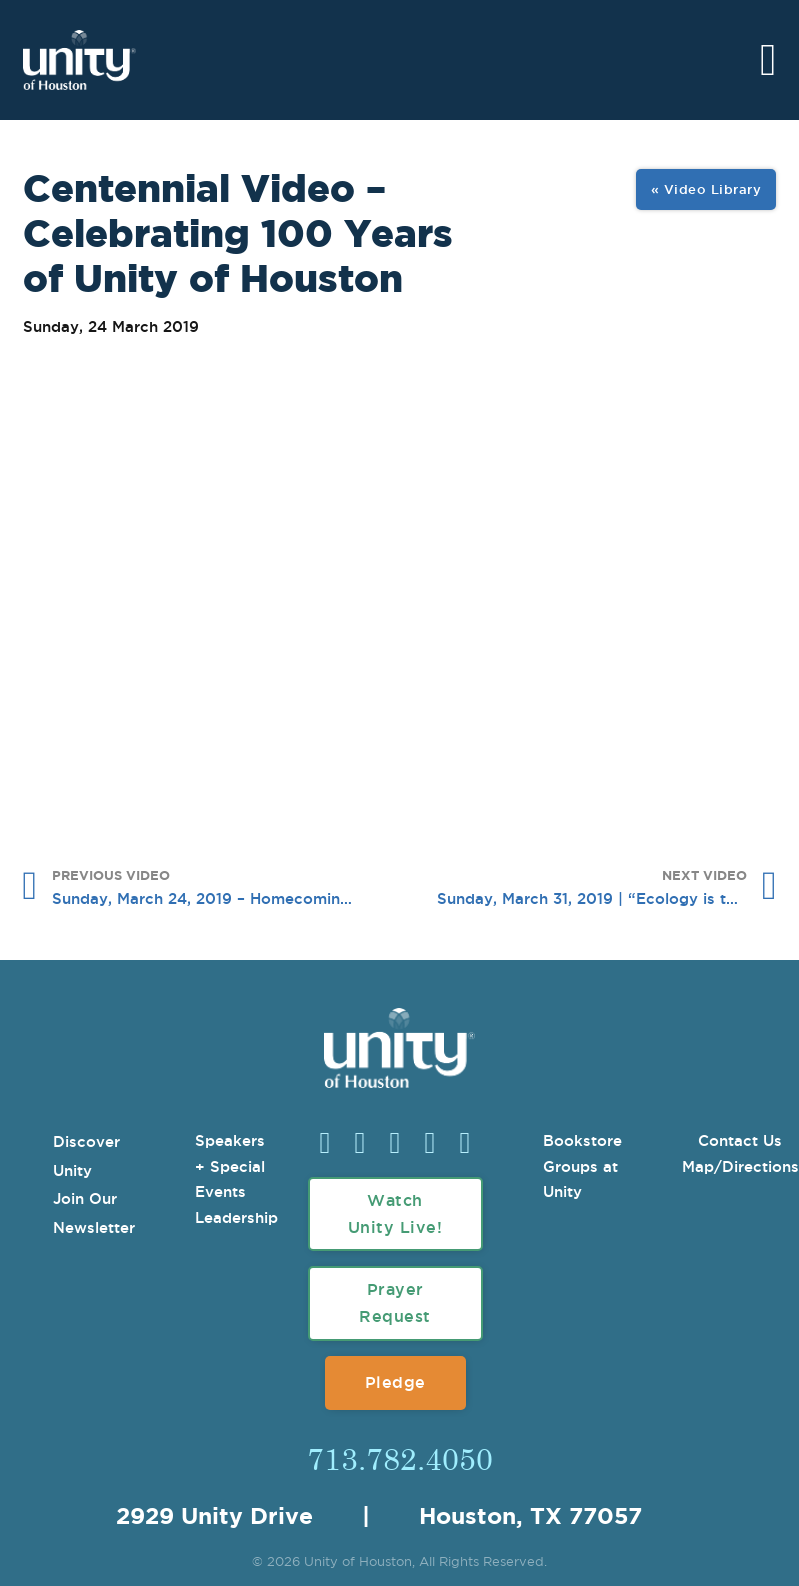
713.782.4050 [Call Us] (400, 1458)
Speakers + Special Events (230, 1166)
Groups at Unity (580, 1179)
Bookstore (582, 1140)
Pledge (395, 1382)
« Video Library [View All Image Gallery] (706, 189)
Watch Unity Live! (395, 1213)
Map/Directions (740, 1166)
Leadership (236, 1217)
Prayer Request (395, 1302)
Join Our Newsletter (94, 1213)
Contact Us (740, 1140)
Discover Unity (86, 1156)
